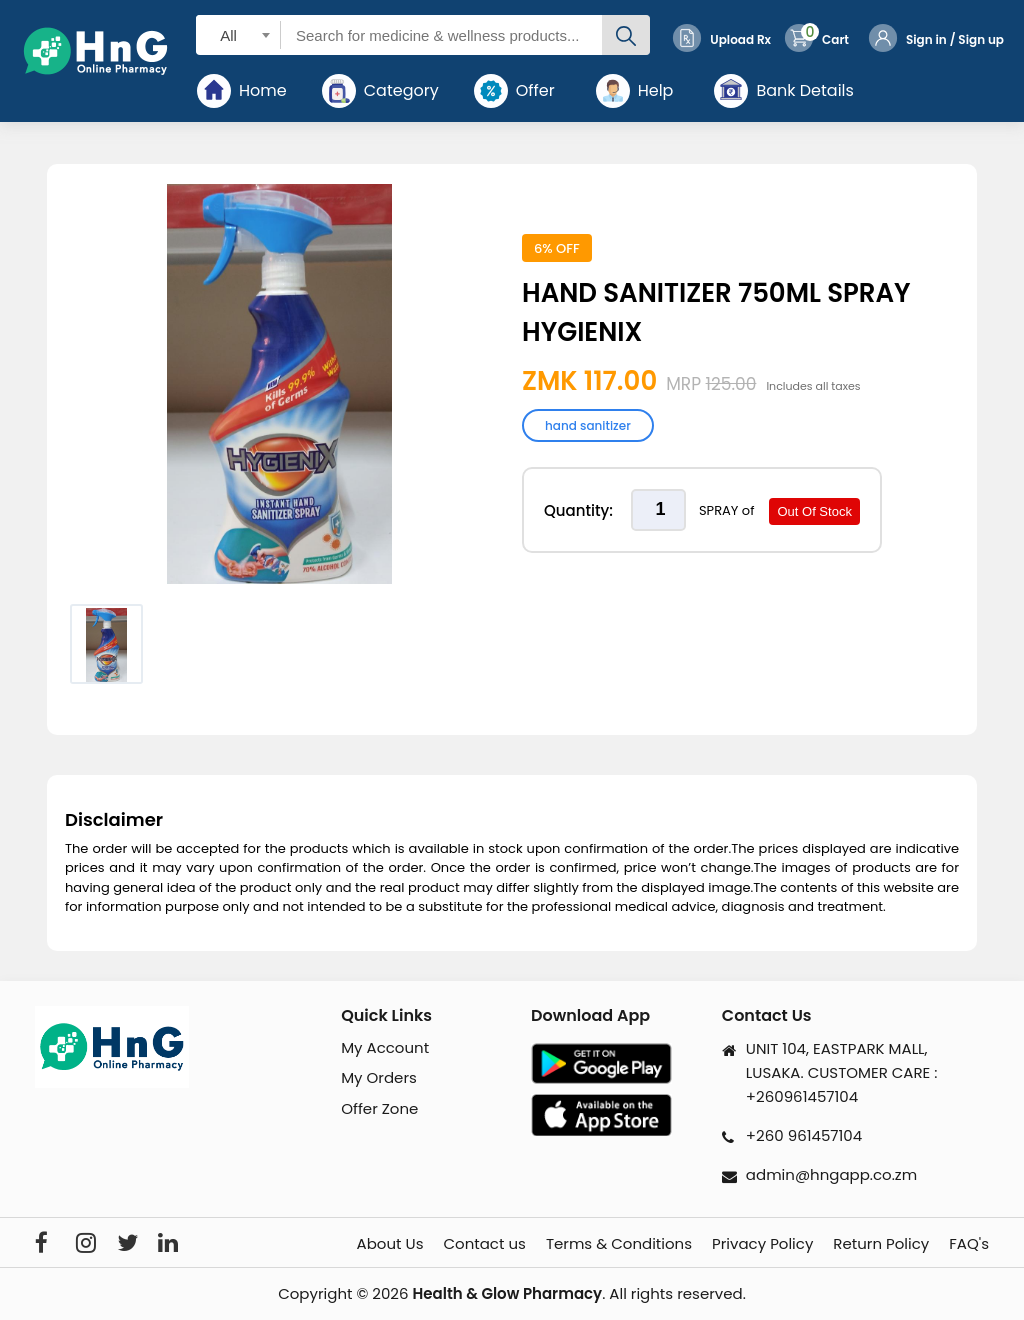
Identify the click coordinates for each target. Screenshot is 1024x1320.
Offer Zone (379, 1108)
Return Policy (881, 1244)
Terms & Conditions (619, 1244)
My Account (385, 1047)
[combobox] (238, 34)
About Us (390, 1244)
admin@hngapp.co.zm (831, 1174)
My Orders (379, 1077)
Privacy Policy (762, 1244)
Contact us (484, 1244)
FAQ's (969, 1244)
